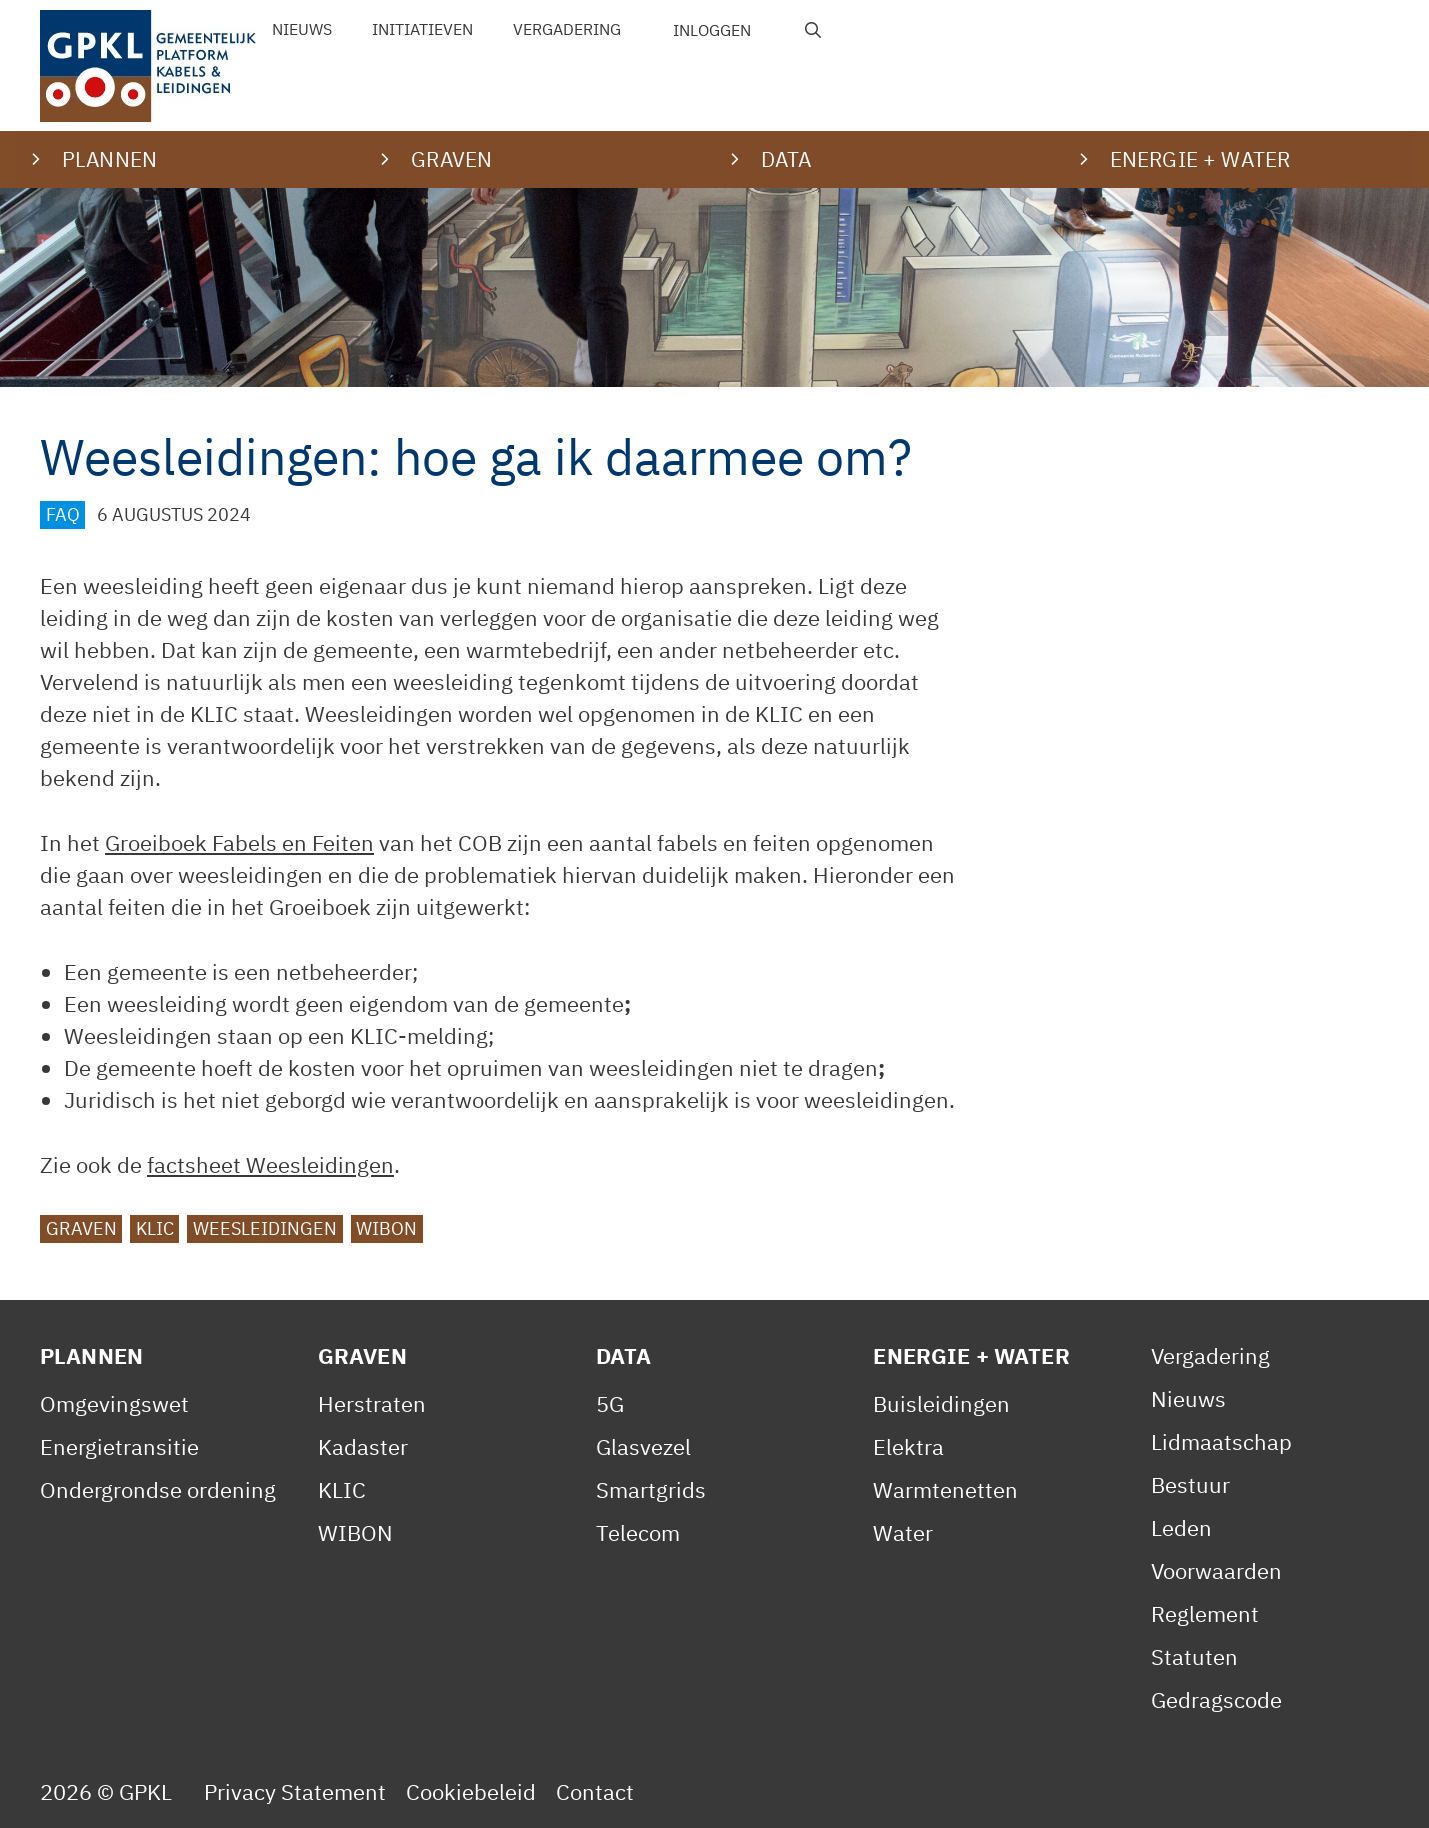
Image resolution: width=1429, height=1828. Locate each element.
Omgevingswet (114, 1403)
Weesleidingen (265, 1228)
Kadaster (363, 1446)
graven (81, 1228)
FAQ (63, 514)
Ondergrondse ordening (158, 1489)
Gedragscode (1216, 1699)
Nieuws (302, 29)
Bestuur (1190, 1484)
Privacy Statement (295, 1791)
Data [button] (786, 159)
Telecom (638, 1532)
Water (903, 1532)
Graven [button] (451, 159)
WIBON (386, 1228)
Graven (362, 1355)
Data (624, 1355)
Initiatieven (422, 29)
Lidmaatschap (1221, 1441)
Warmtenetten (945, 1489)
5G (610, 1403)
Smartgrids (651, 1489)
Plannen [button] (109, 159)
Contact (595, 1791)
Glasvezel (643, 1446)
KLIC (155, 1228)
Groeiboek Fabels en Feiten (239, 842)
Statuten (1194, 1656)
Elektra (908, 1446)
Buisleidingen (941, 1403)
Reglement (1205, 1613)
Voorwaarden (1216, 1570)
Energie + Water (971, 1355)
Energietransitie (119, 1446)
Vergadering (567, 29)
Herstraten (372, 1403)
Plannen (91, 1355)
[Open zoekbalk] (813, 30)
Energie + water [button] (1200, 159)
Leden (1181, 1527)
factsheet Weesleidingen (270, 1164)
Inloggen (712, 30)
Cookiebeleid (471, 1791)
